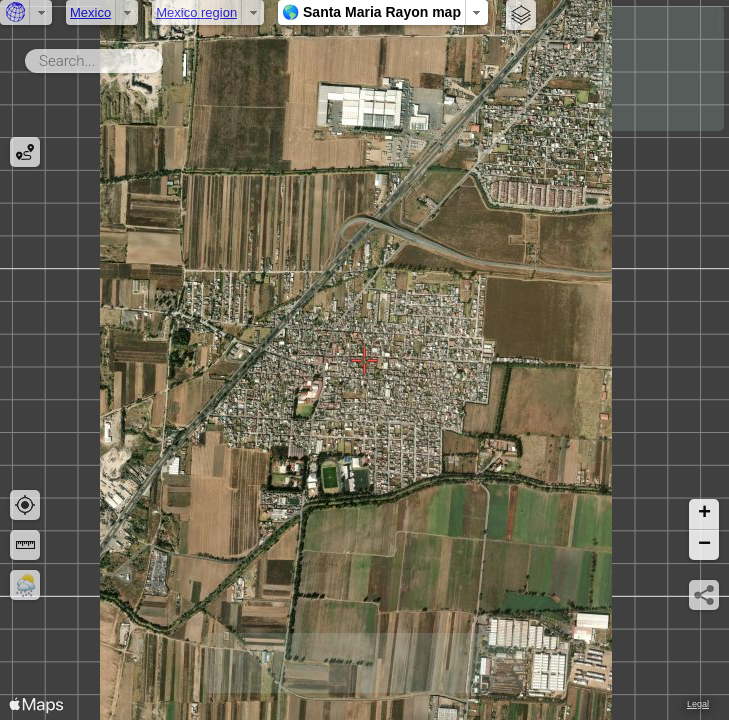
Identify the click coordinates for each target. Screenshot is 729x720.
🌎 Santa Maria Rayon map (371, 12)
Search (166, 57)
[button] (704, 514)
